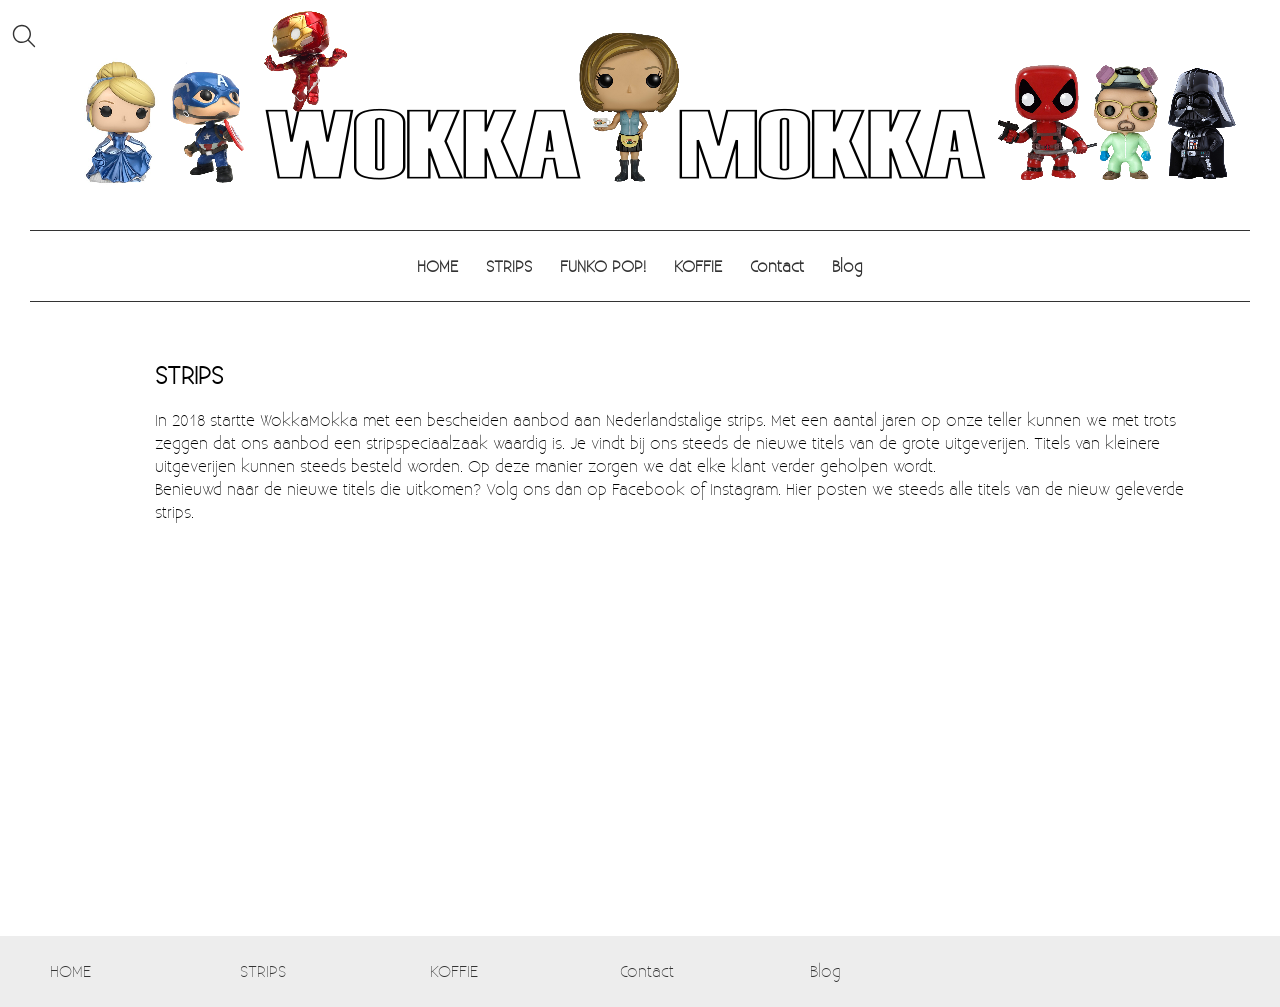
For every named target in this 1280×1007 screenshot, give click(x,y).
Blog (847, 265)
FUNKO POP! (603, 265)
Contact (777, 265)
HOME (437, 265)
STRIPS (509, 265)
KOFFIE (698, 265)
